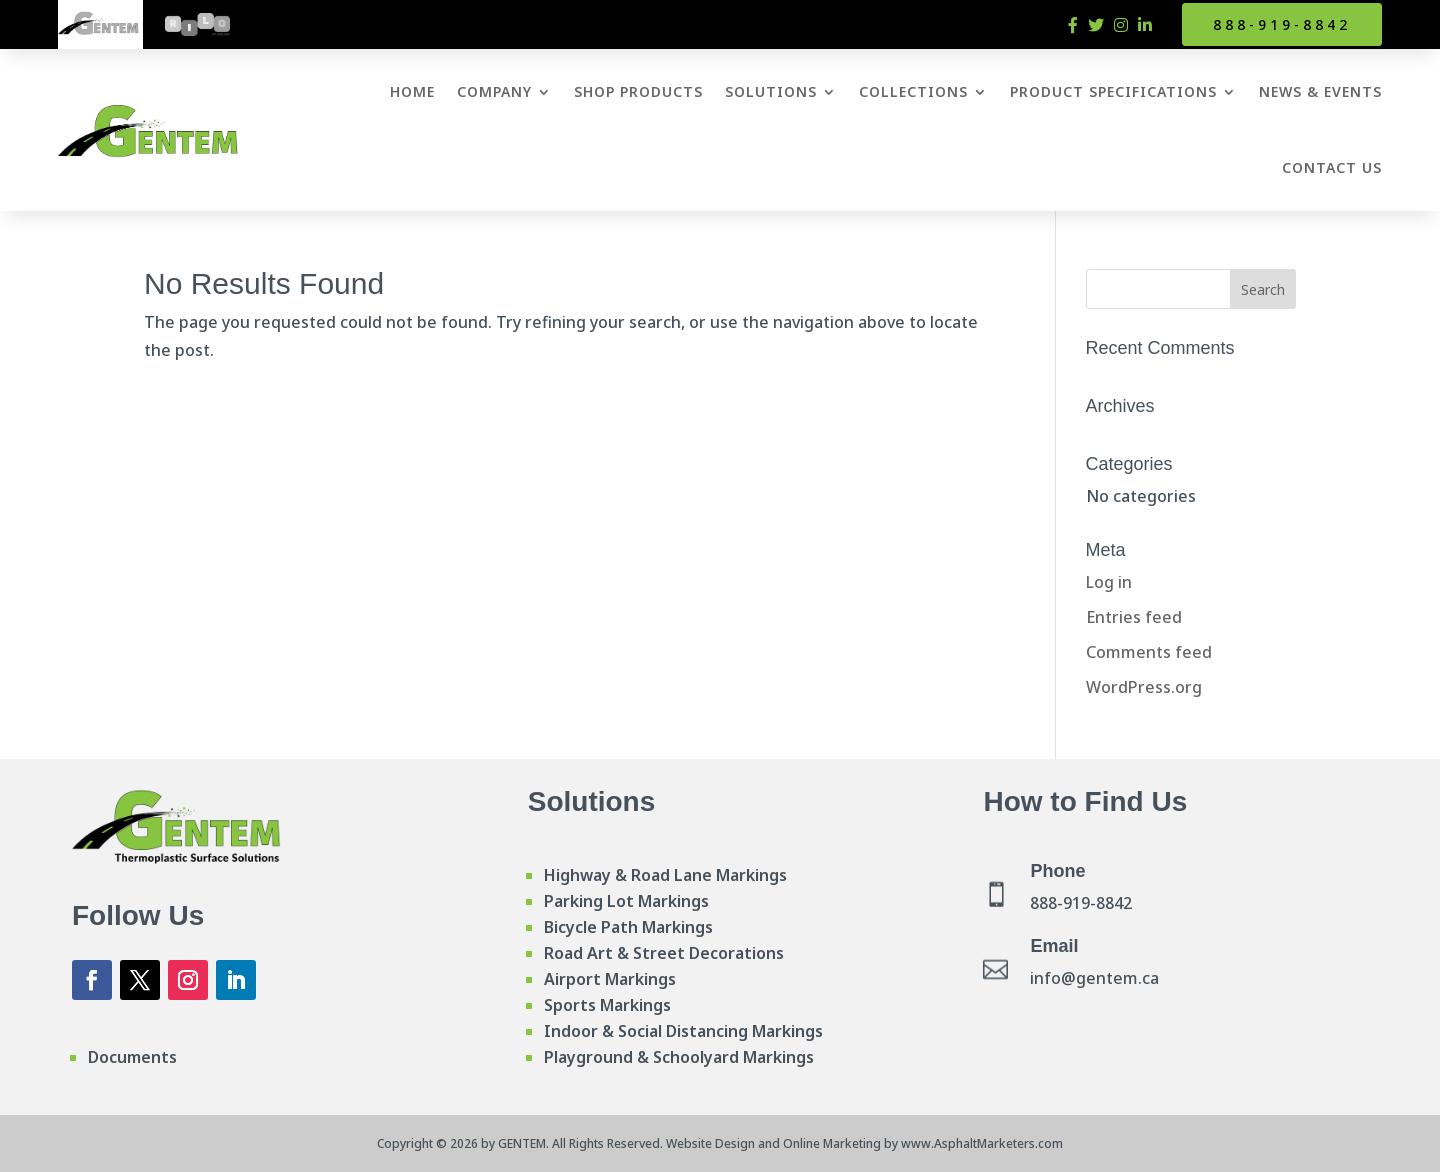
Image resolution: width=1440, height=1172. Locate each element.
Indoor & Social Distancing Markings (683, 1031)
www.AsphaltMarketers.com (982, 1143)
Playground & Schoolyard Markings (679, 1057)
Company (494, 91)
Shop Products (638, 91)
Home (412, 91)
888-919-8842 (1282, 24)
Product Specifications (1113, 91)
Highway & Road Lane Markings (665, 875)
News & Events (1320, 91)
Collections (913, 91)
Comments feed (1149, 652)
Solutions (771, 91)
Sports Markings (607, 1005)
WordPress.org (1144, 687)
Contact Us (1332, 167)
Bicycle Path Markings (628, 927)
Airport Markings (610, 979)
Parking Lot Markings (626, 901)
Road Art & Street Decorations (664, 953)
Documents (132, 1057)
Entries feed (1134, 617)
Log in (1109, 582)
